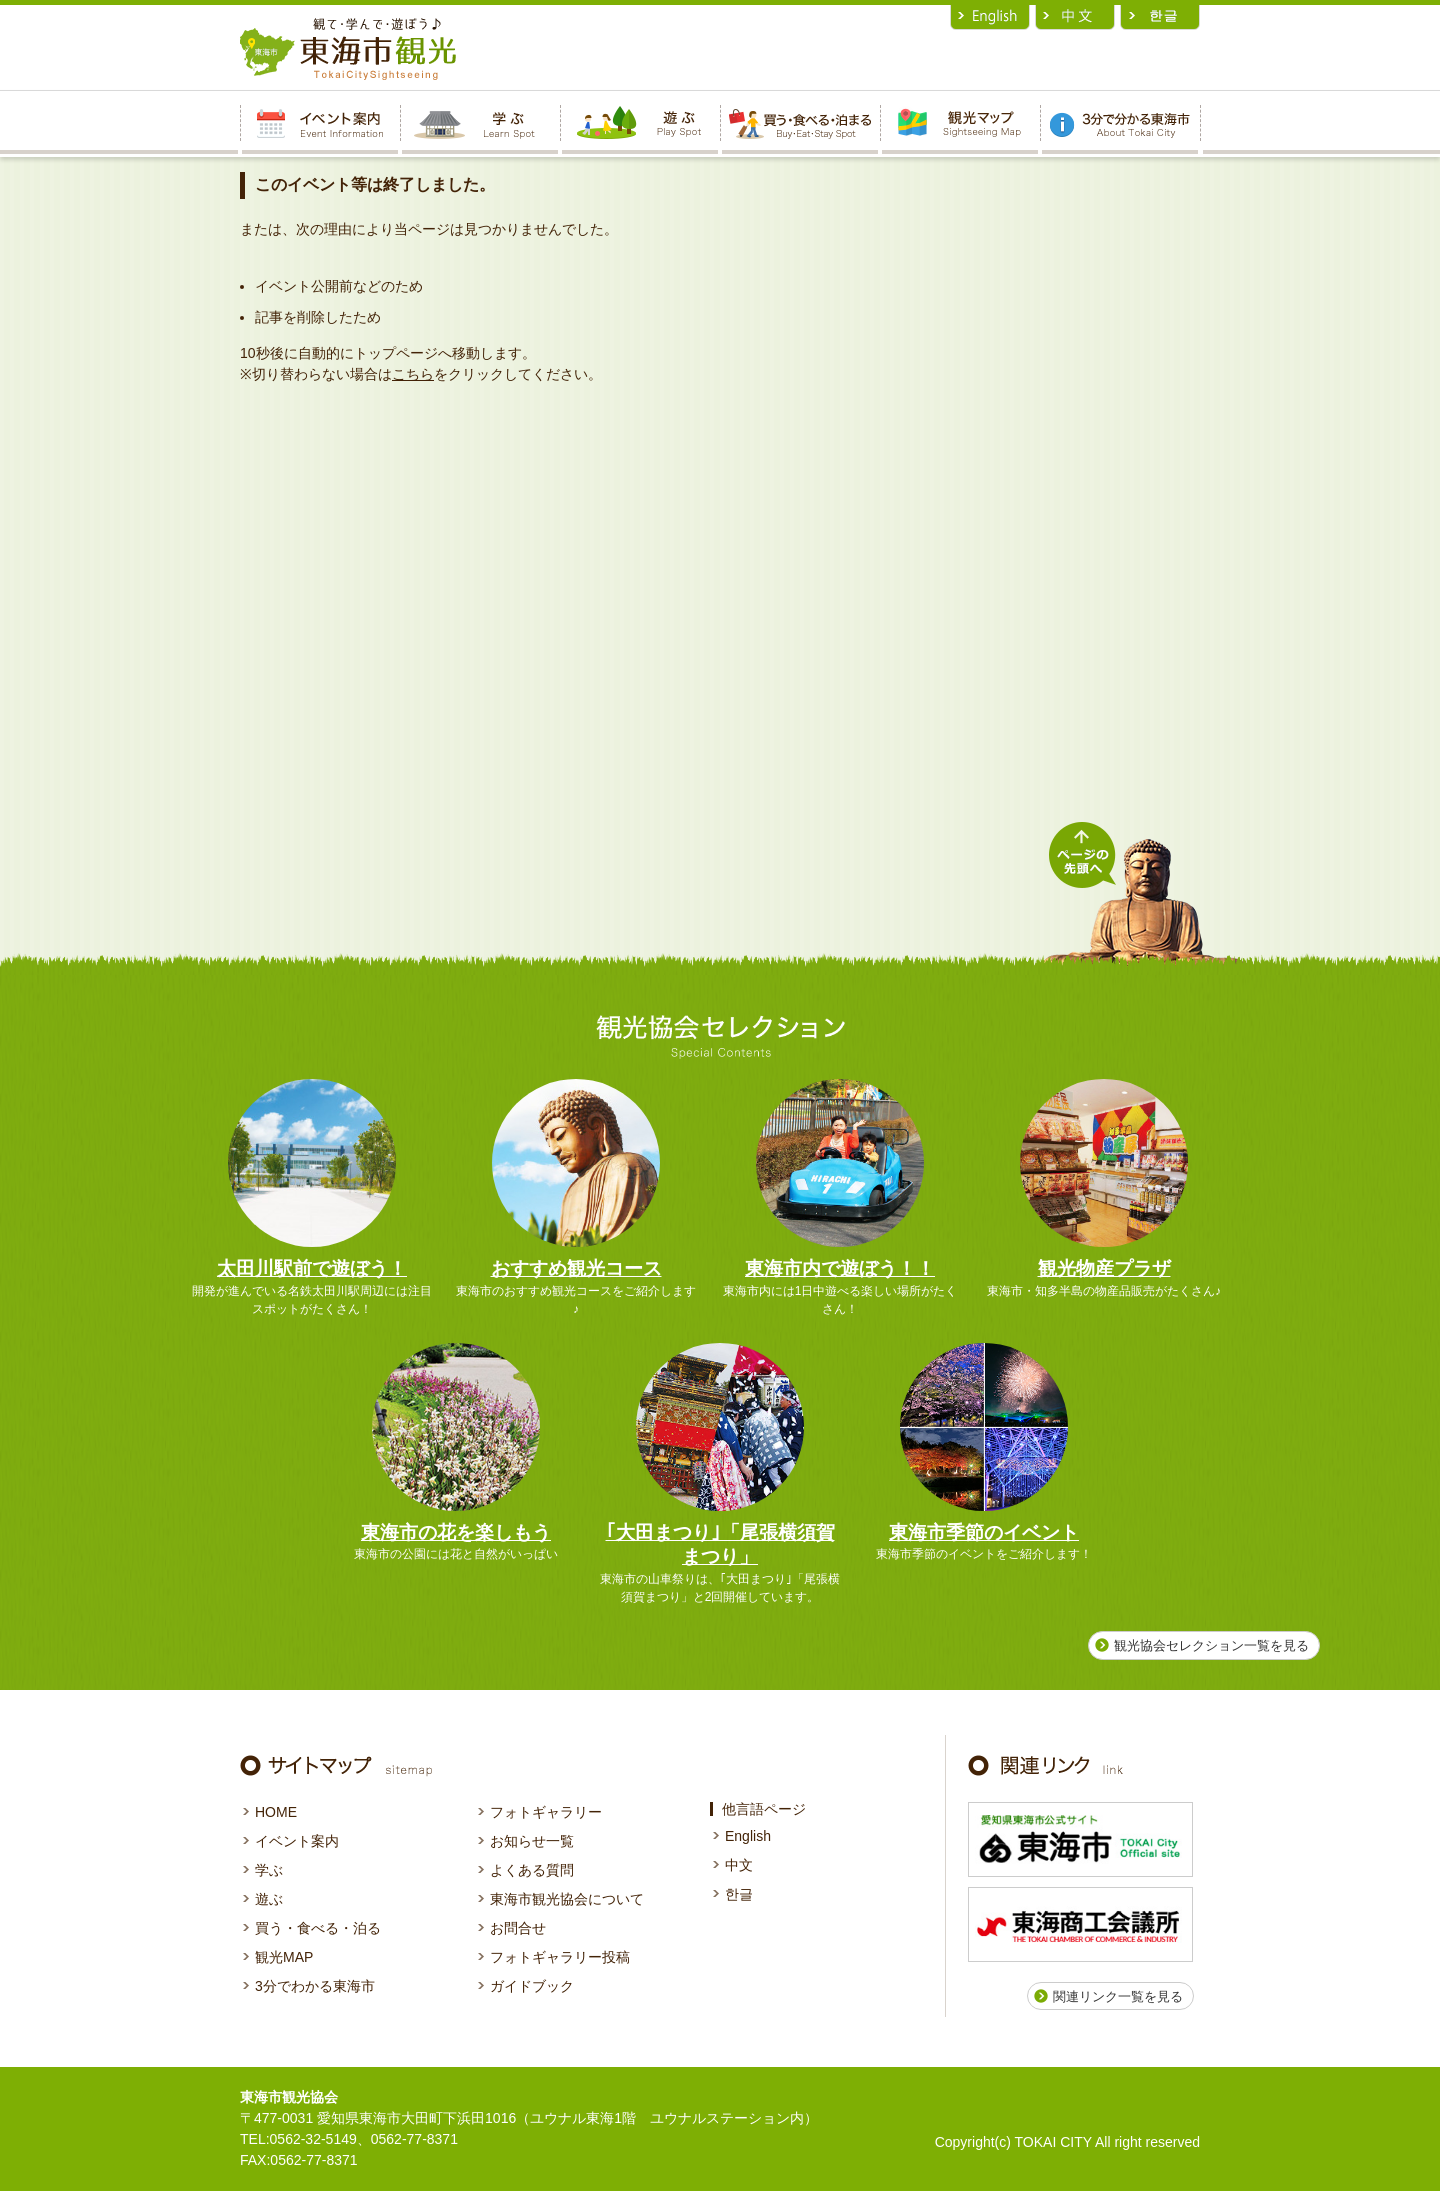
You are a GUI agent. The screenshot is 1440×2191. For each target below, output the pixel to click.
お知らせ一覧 (532, 1841)
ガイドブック (532, 1986)
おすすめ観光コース (576, 1268)
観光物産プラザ (1104, 1268)
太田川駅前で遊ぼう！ (312, 1268)
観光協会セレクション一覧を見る (1211, 1645)
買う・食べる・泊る (318, 1928)
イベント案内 (297, 1841)
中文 (739, 1865)
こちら (413, 374)
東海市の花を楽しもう (456, 1532)
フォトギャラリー (546, 1812)
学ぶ (269, 1870)
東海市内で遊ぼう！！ (840, 1268)
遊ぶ (269, 1899)
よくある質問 (532, 1870)
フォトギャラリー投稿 (560, 1957)
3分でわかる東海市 (315, 1986)
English (748, 1836)
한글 (739, 1894)
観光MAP (284, 1957)
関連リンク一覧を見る (1118, 1996)
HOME (276, 1812)
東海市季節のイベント (984, 1532)
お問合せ (518, 1928)
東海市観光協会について (567, 1899)
